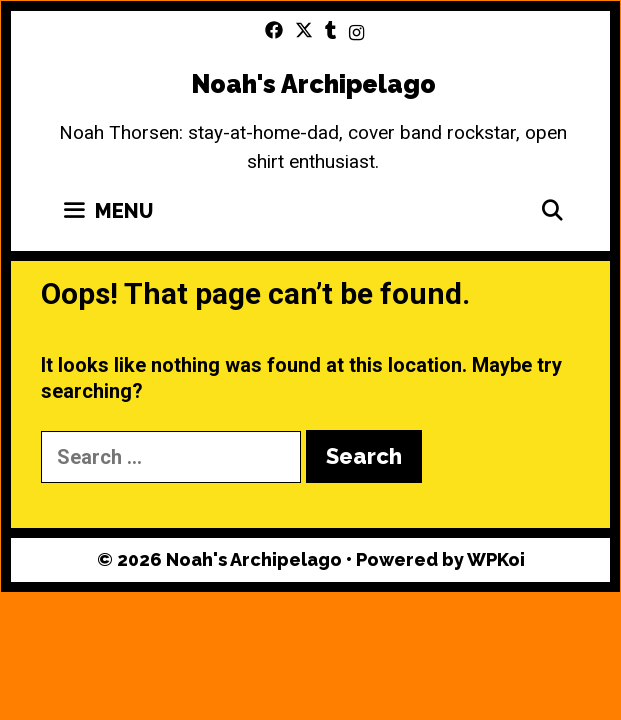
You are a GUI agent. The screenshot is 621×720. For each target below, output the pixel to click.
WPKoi (496, 559)
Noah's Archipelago (313, 84)
